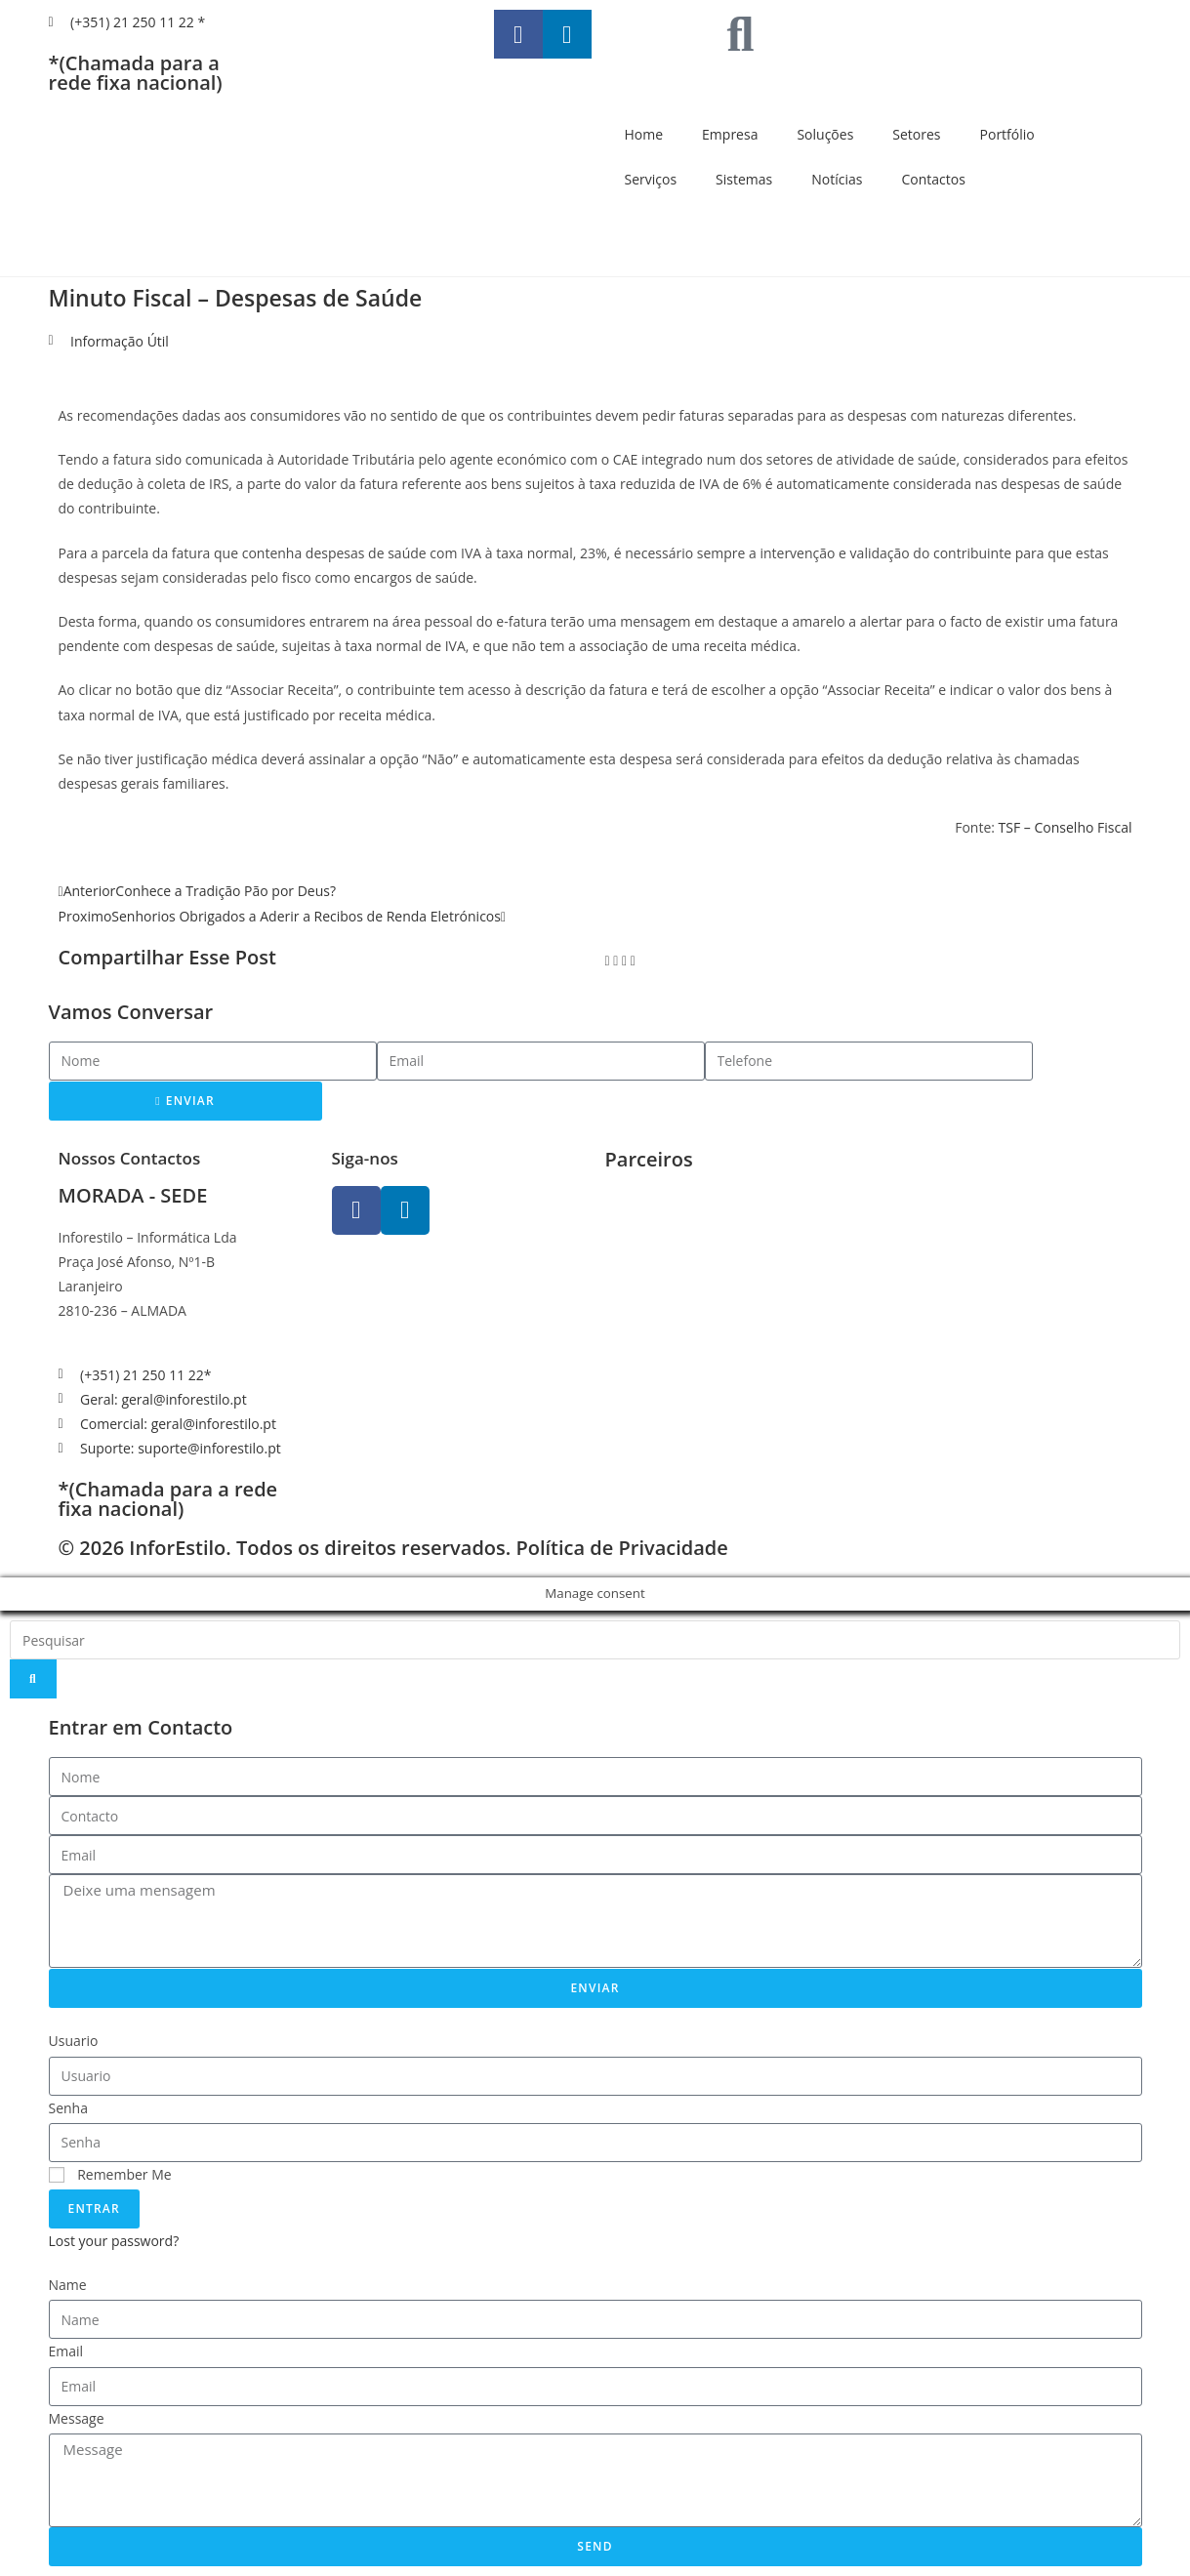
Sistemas (744, 179)
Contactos (932, 179)
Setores (916, 134)
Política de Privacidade (621, 1547)
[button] (607, 960)
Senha (69, 2108)
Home (644, 134)
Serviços (651, 179)
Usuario (74, 2040)
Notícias (836, 179)
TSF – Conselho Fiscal (1065, 827)
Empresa (730, 134)
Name (68, 2284)
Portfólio (1007, 134)
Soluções (825, 134)
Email (66, 2351)
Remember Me (110, 2174)
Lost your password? (114, 2240)
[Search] (33, 1678)
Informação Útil (119, 341)
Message (76, 2418)
